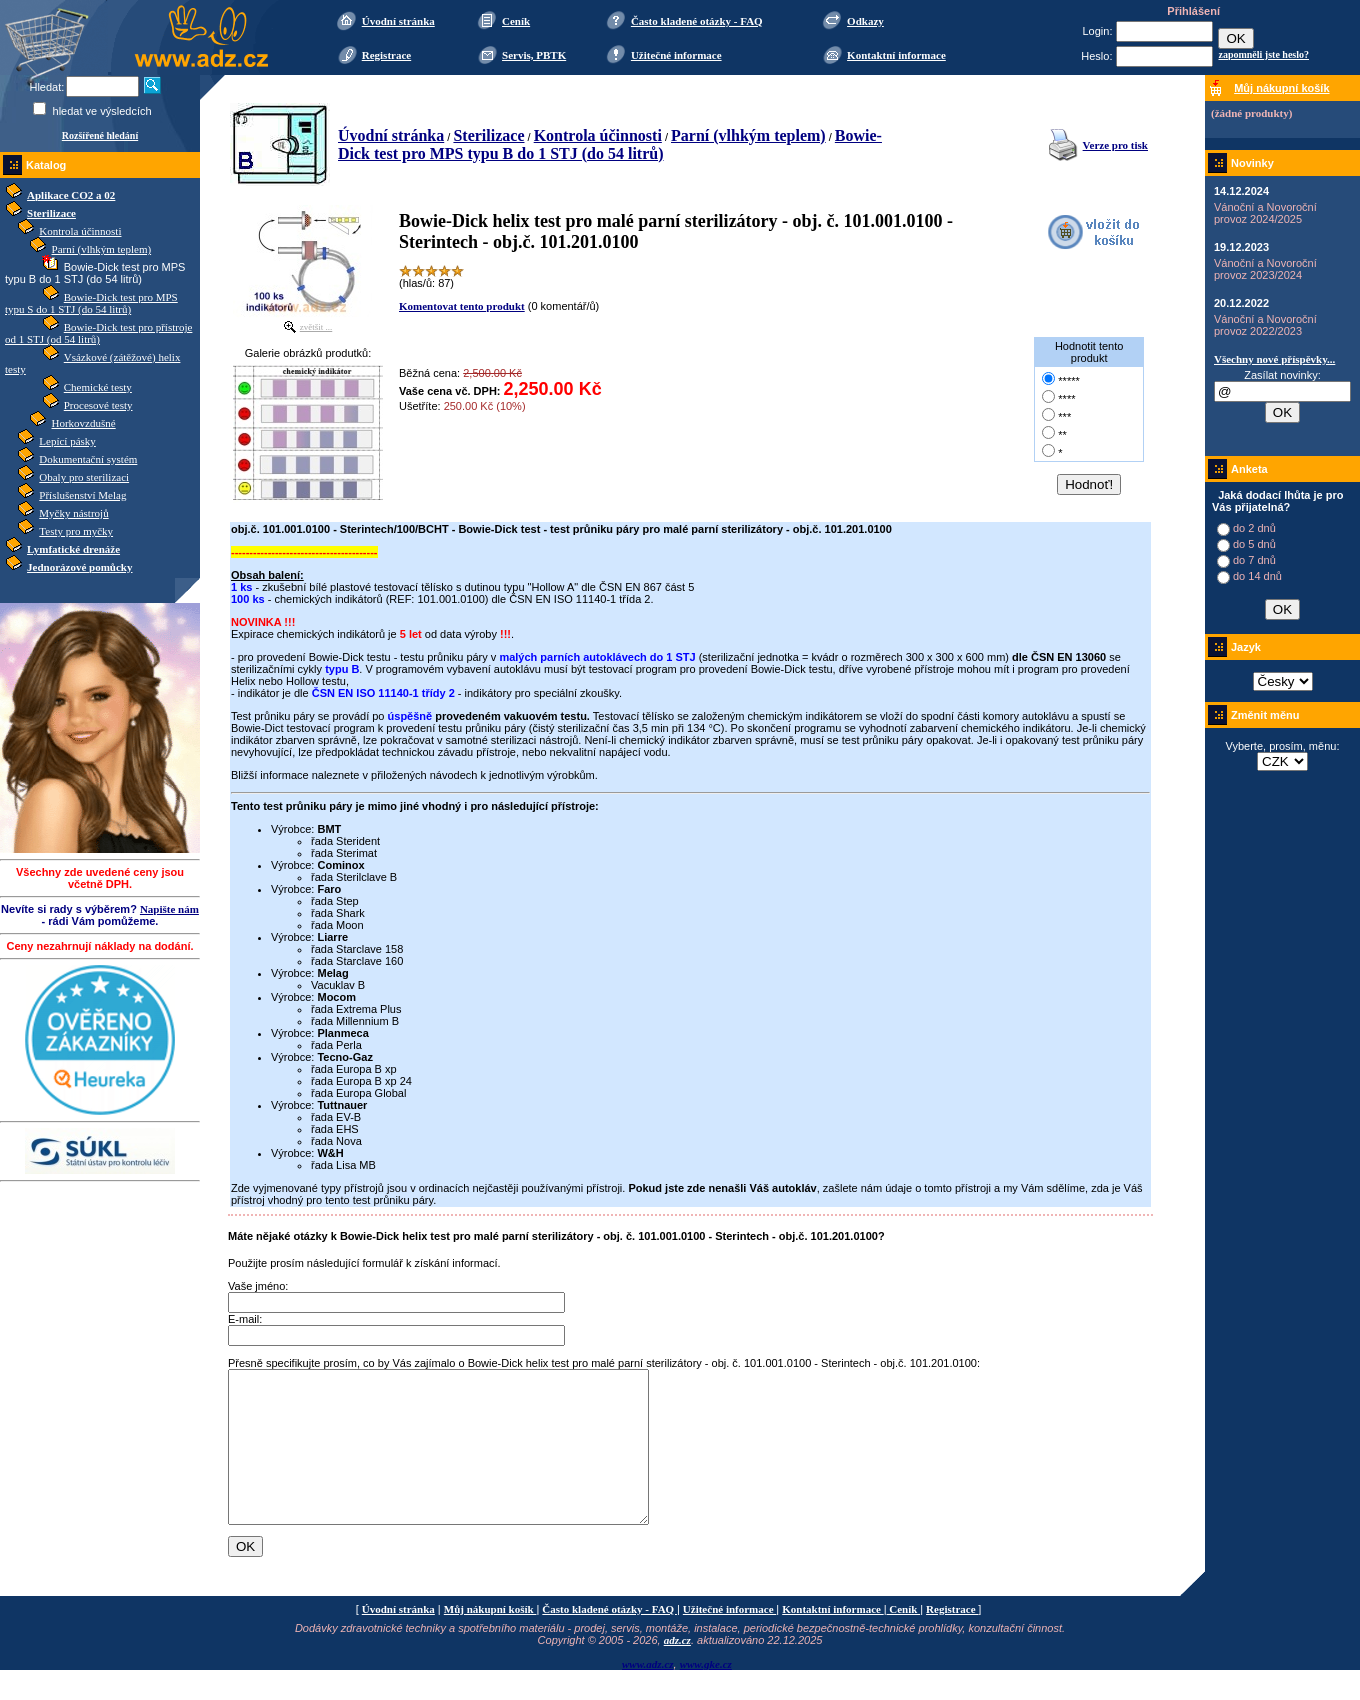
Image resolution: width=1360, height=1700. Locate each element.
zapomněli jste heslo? (1263, 54)
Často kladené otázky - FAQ (697, 21)
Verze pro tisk (1115, 145)
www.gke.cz (706, 1694)
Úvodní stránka (398, 21)
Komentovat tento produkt (462, 306)
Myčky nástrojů (73, 513)
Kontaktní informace (896, 55)
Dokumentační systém (88, 459)
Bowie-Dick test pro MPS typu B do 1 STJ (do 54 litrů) (610, 144)
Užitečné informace (676, 55)
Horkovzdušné (84, 423)
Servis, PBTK (534, 55)
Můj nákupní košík (490, 1639)
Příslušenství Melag (82, 495)
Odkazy (865, 21)
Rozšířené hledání (100, 135)
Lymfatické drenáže (73, 549)
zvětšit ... (316, 327)
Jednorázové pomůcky (79, 567)
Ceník (516, 21)
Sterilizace (51, 213)
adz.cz (677, 1670)
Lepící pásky (67, 441)
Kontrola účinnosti (80, 231)
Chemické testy (98, 387)
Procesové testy (98, 405)
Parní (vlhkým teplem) (102, 249)
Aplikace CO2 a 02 (71, 195)
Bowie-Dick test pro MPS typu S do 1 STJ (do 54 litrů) (91, 303)
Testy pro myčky (76, 531)
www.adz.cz (648, 1694)
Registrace (386, 55)
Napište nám (169, 909)
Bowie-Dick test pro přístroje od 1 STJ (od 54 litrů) (98, 333)
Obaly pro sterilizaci (84, 477)
